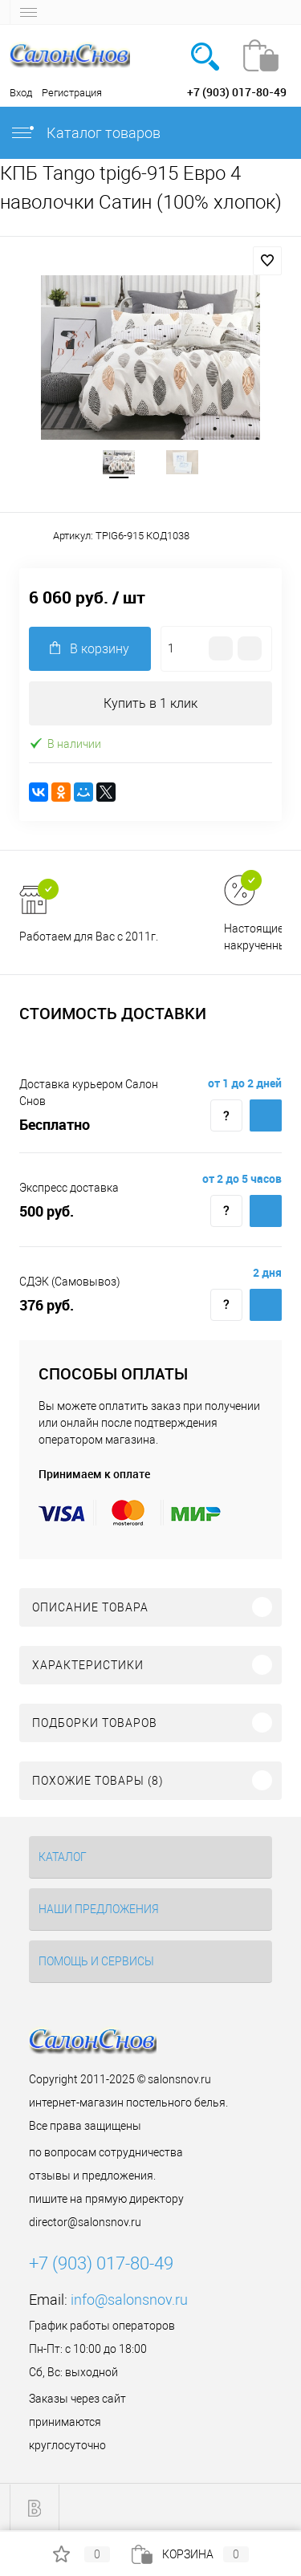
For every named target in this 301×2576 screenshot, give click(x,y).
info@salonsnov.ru (129, 2299)
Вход (21, 93)
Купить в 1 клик (150, 703)
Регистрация (72, 93)
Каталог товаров (85, 132)
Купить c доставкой (266, 1115)
